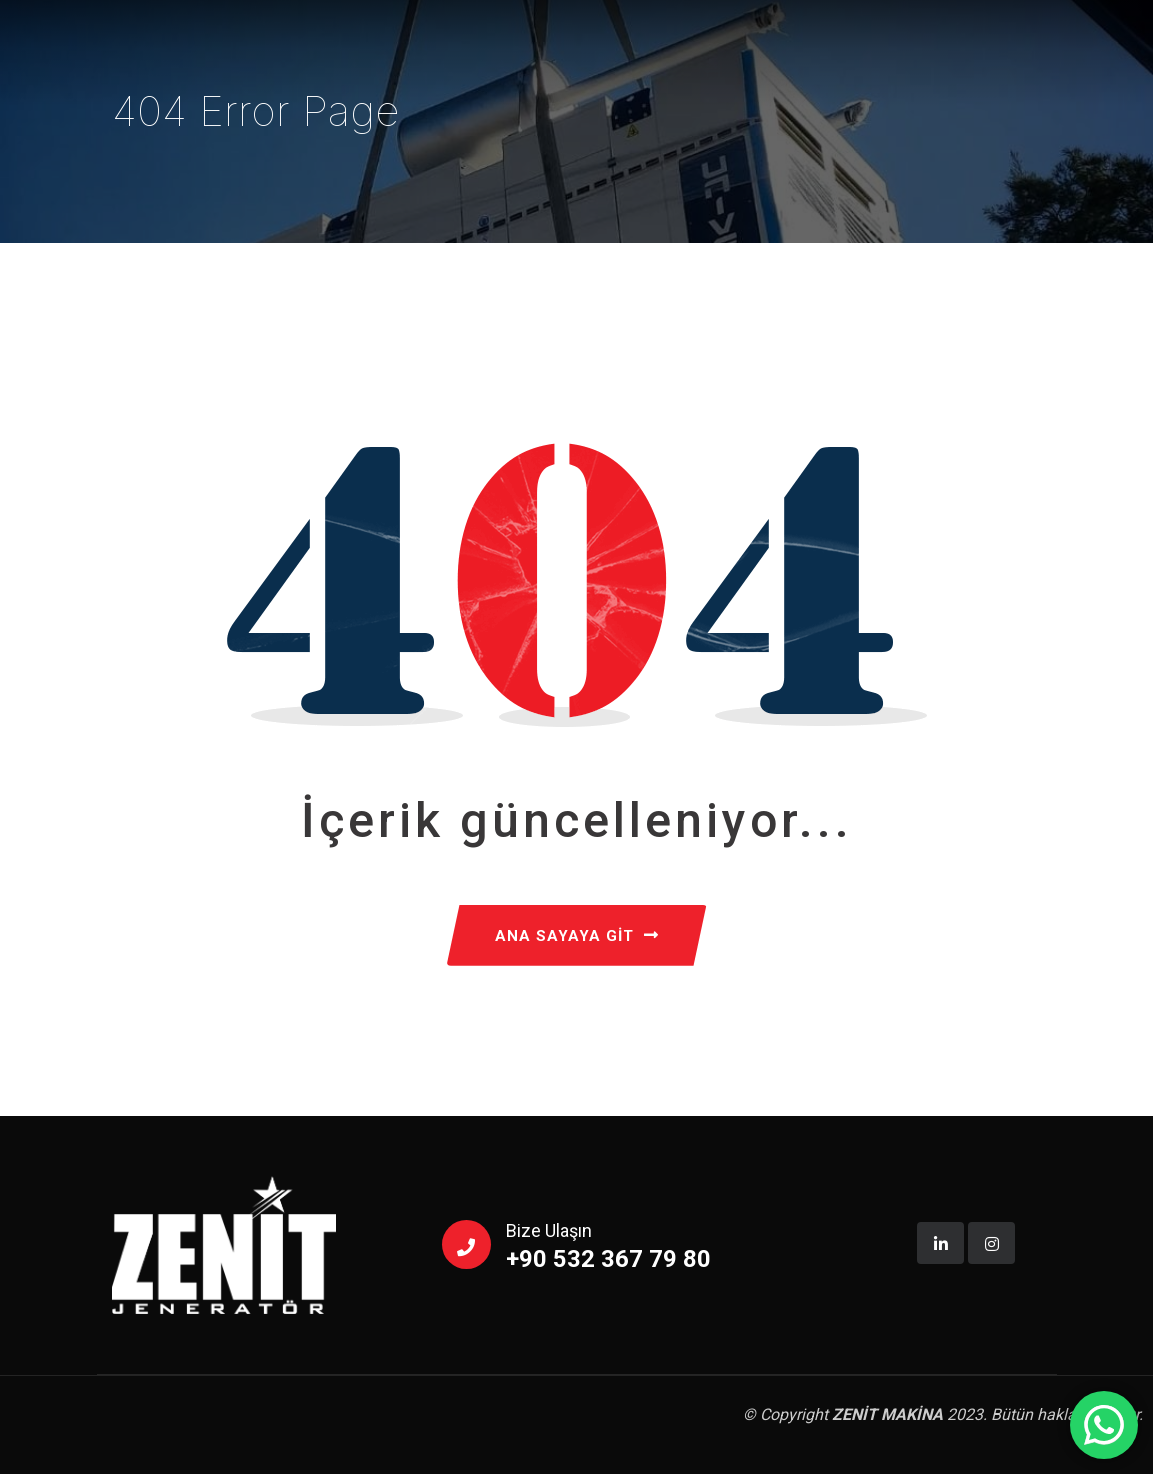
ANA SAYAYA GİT (577, 936)
